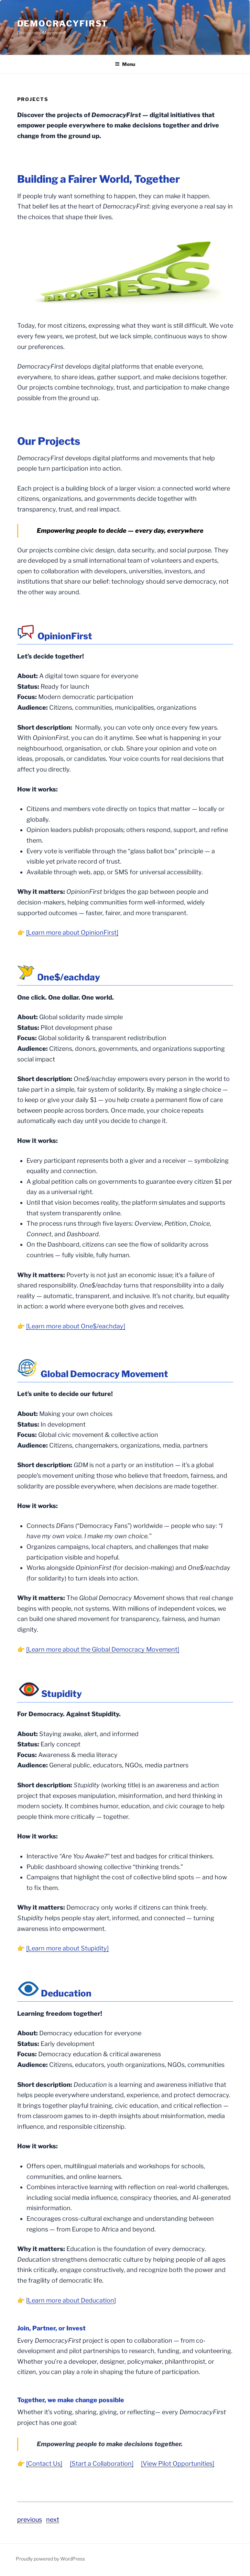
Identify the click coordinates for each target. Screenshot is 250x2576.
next (52, 2519)
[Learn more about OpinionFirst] (72, 932)
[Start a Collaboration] (101, 2463)
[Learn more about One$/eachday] (75, 1326)
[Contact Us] (44, 2463)
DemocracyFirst (62, 24)
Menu (125, 64)
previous (29, 2519)
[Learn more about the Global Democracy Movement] (102, 1649)
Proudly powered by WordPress (50, 2559)
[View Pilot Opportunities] (177, 2463)
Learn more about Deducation (71, 2300)
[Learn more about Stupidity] (67, 1948)
